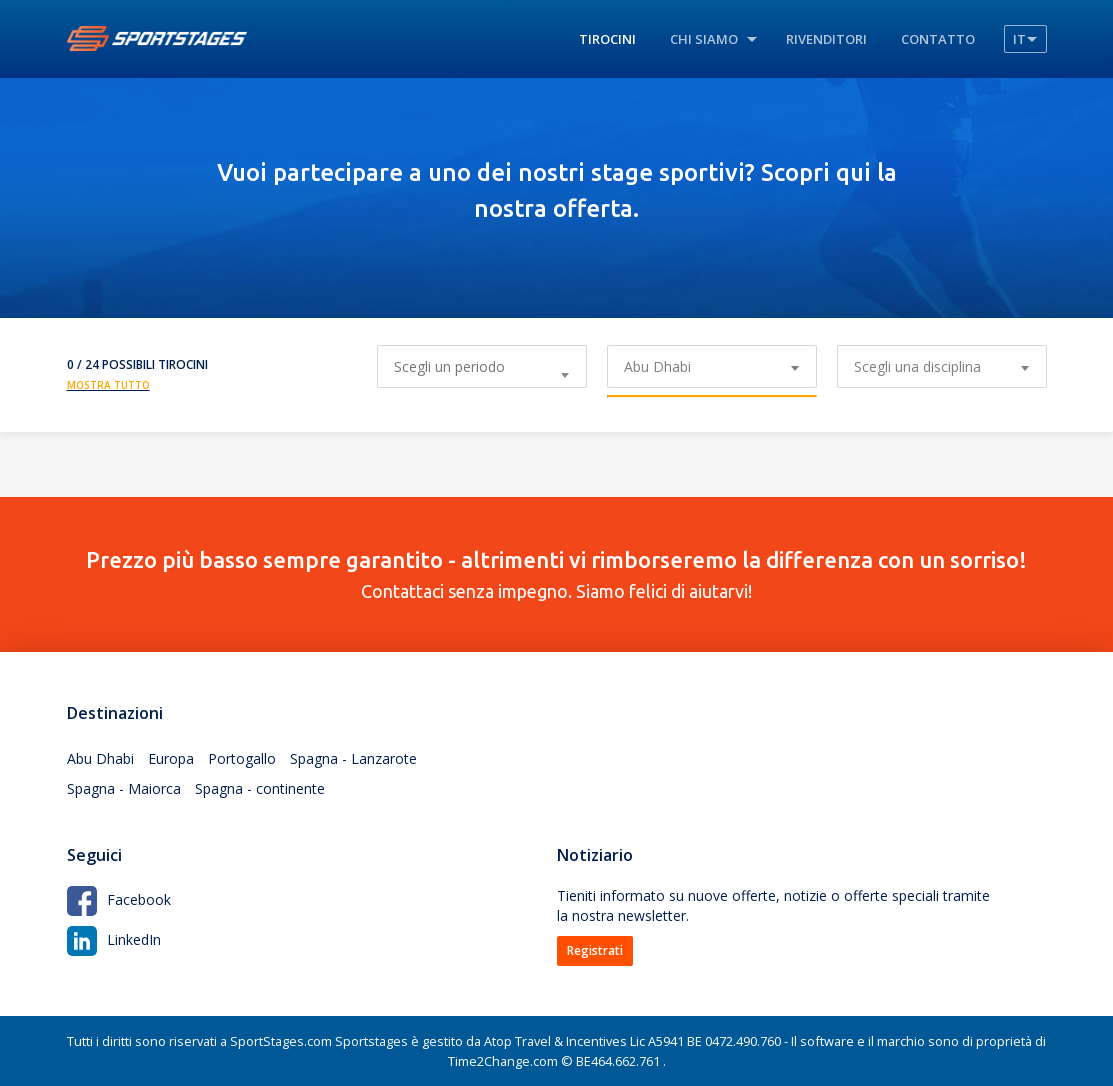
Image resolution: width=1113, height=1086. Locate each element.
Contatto (938, 39)
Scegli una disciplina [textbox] (917, 366)
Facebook (119, 899)
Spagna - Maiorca (124, 788)
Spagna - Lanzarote (353, 758)
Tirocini (607, 39)
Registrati (595, 950)
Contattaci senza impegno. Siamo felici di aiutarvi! (557, 574)
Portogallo (242, 758)
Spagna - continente (260, 788)
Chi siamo (704, 39)
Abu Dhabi (100, 758)
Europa (171, 758)
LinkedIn (114, 939)
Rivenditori (826, 39)
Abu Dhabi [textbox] (657, 366)
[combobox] (712, 366)
